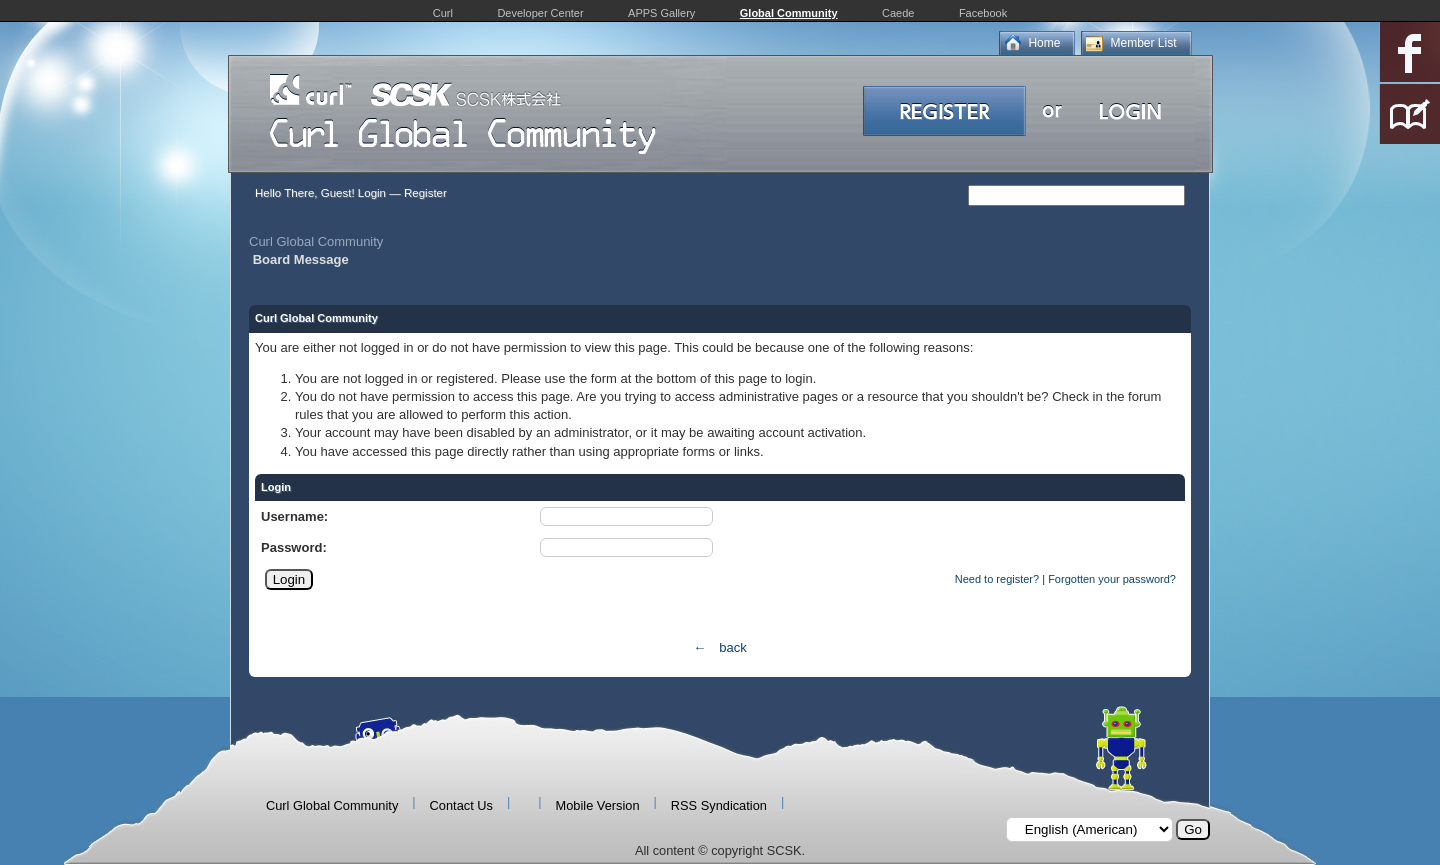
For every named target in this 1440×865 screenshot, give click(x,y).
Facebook (983, 13)
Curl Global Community (316, 241)
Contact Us (461, 805)
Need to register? (997, 579)
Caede (898, 13)
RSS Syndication (719, 805)
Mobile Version (598, 805)
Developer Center (540, 13)
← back (719, 647)
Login (372, 193)
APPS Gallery (661, 13)
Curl (443, 13)
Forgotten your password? (1112, 579)
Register (425, 193)
